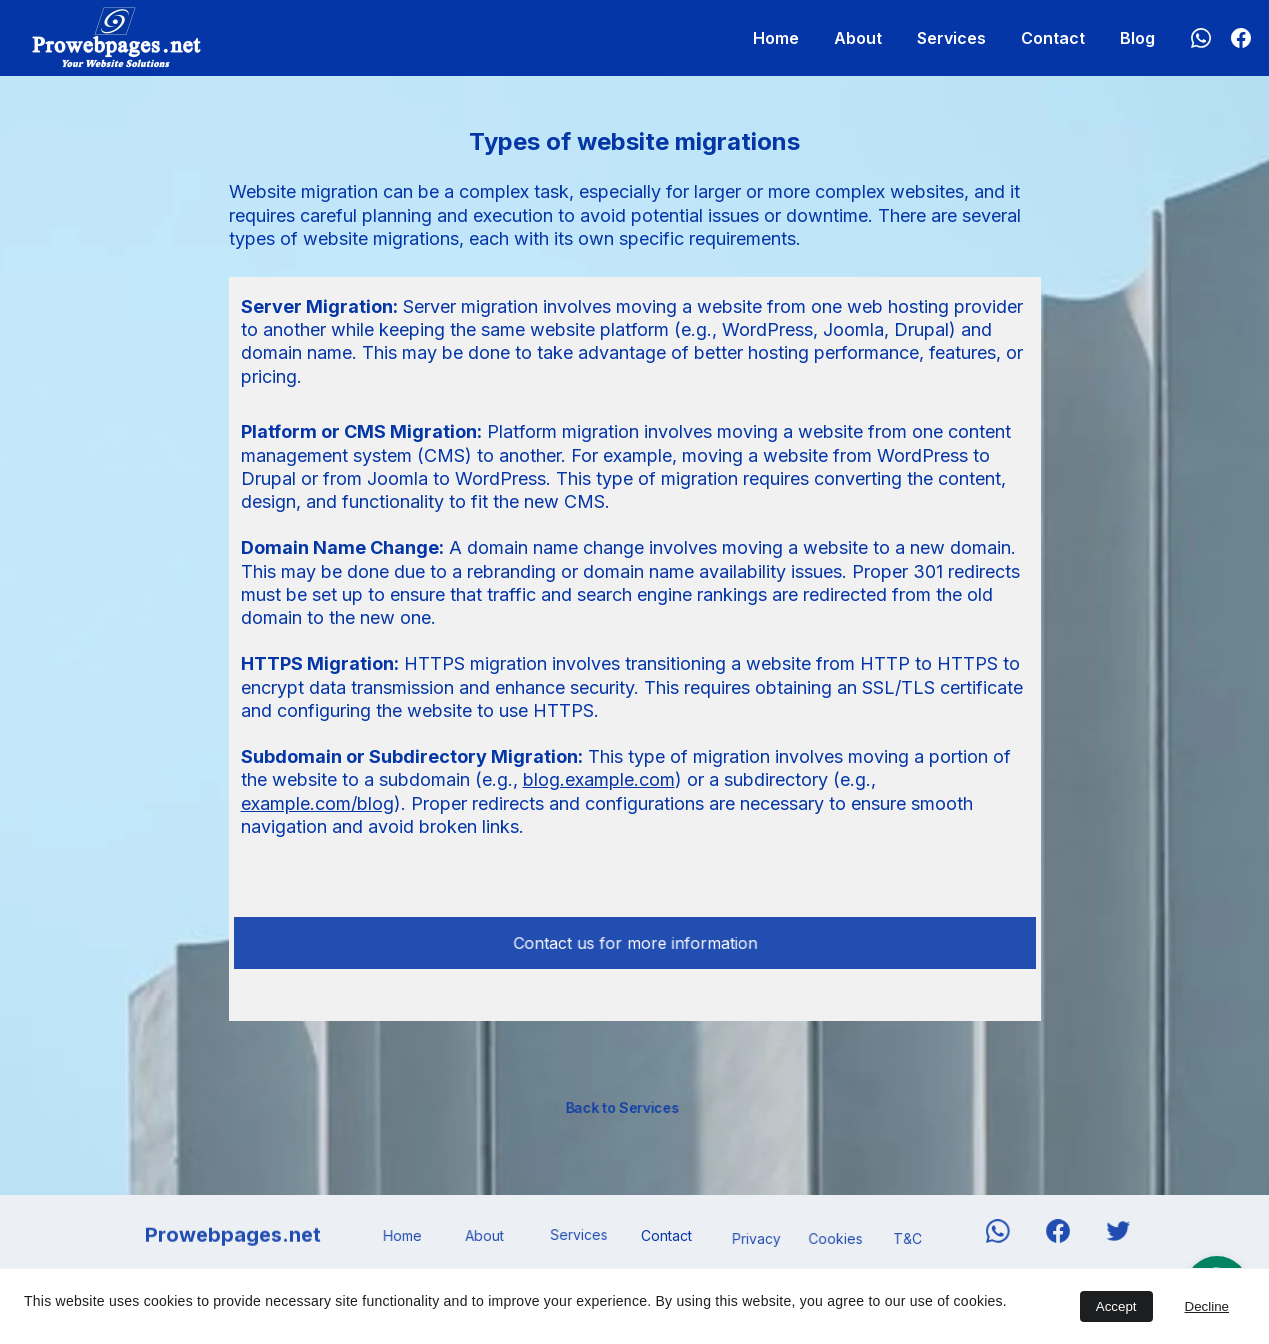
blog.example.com (599, 779)
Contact (1053, 38)
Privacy (756, 1239)
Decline (1207, 1306)
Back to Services (621, 1107)
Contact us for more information (634, 942)
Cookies (836, 1239)
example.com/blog (317, 803)
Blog (1137, 38)
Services (951, 38)
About (858, 38)
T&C (907, 1239)
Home (776, 38)
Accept (1116, 1306)
